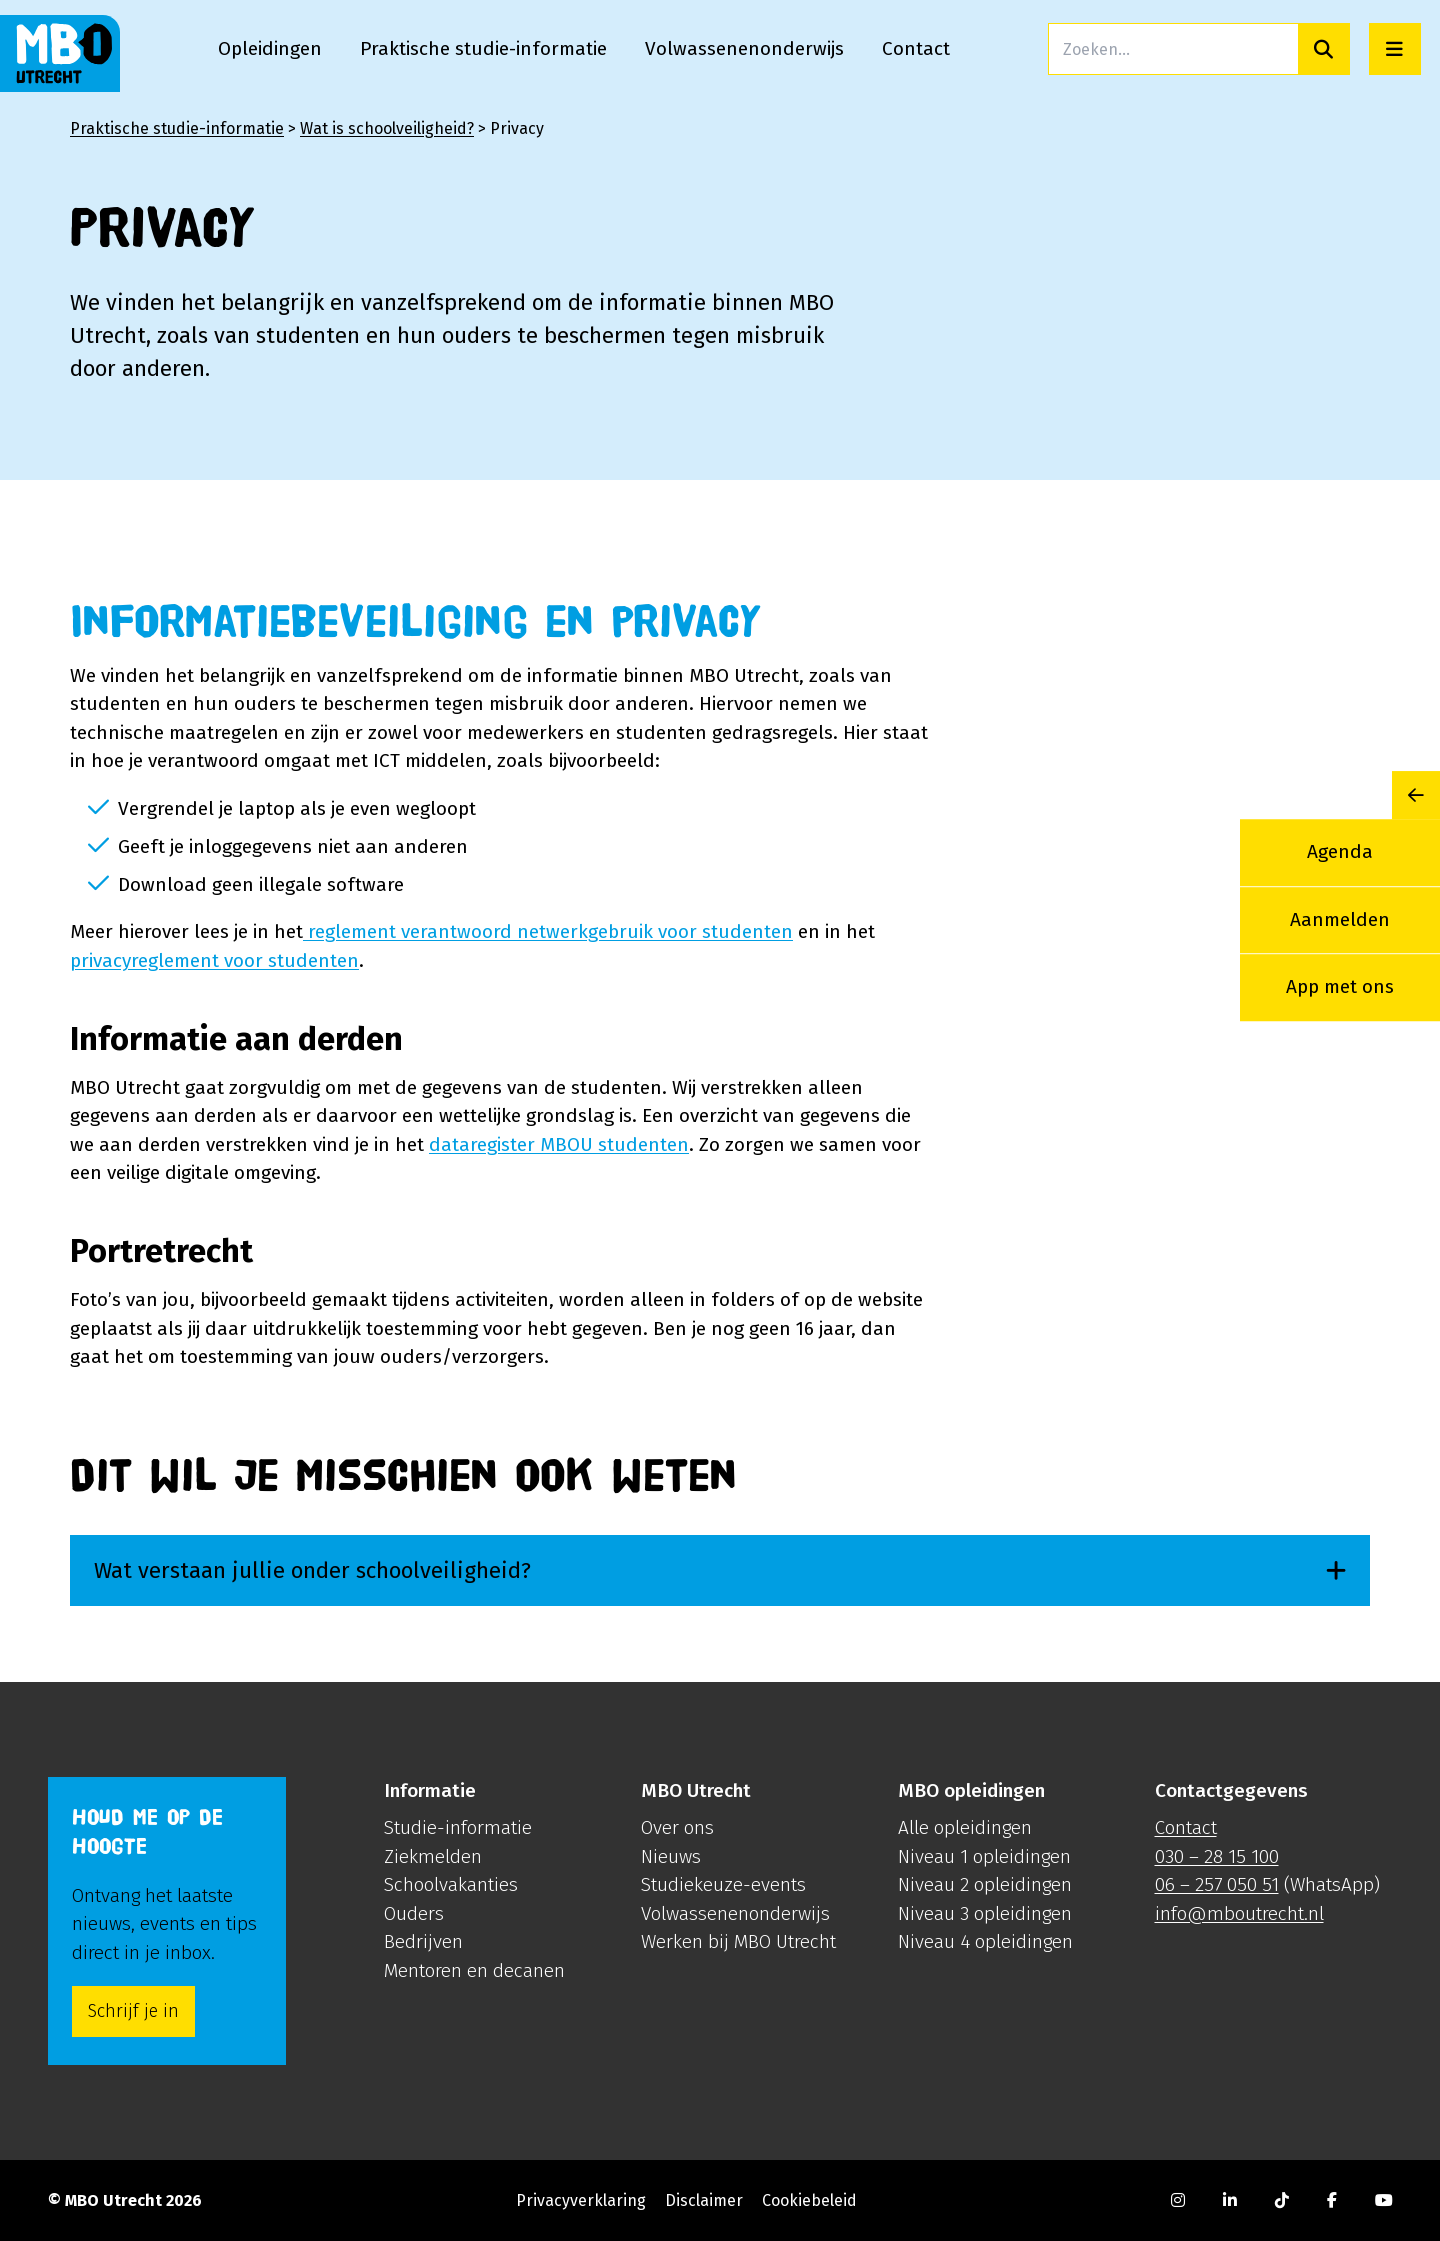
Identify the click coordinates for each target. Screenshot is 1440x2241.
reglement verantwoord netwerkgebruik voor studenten (548, 931)
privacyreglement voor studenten (214, 960)
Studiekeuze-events (723, 1884)
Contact (1186, 1827)
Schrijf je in (133, 2011)
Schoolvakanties (451, 1884)
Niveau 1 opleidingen (984, 1856)
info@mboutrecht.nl (1239, 1913)
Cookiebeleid (809, 2200)
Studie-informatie (458, 1827)
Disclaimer (704, 2200)
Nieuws (671, 1856)
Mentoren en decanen (474, 1970)
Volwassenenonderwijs (735, 1913)
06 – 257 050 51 (1217, 1884)
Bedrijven (423, 1941)
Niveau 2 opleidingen (985, 1884)
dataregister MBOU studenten (559, 1144)
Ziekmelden (433, 1856)
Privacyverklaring (581, 2200)
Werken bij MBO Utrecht (738, 1941)
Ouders (414, 1913)
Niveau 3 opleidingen (985, 1913)
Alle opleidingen (965, 1827)
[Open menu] (1395, 49)
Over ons (677, 1827)
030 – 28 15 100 (1217, 1856)
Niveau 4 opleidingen (985, 1941)
